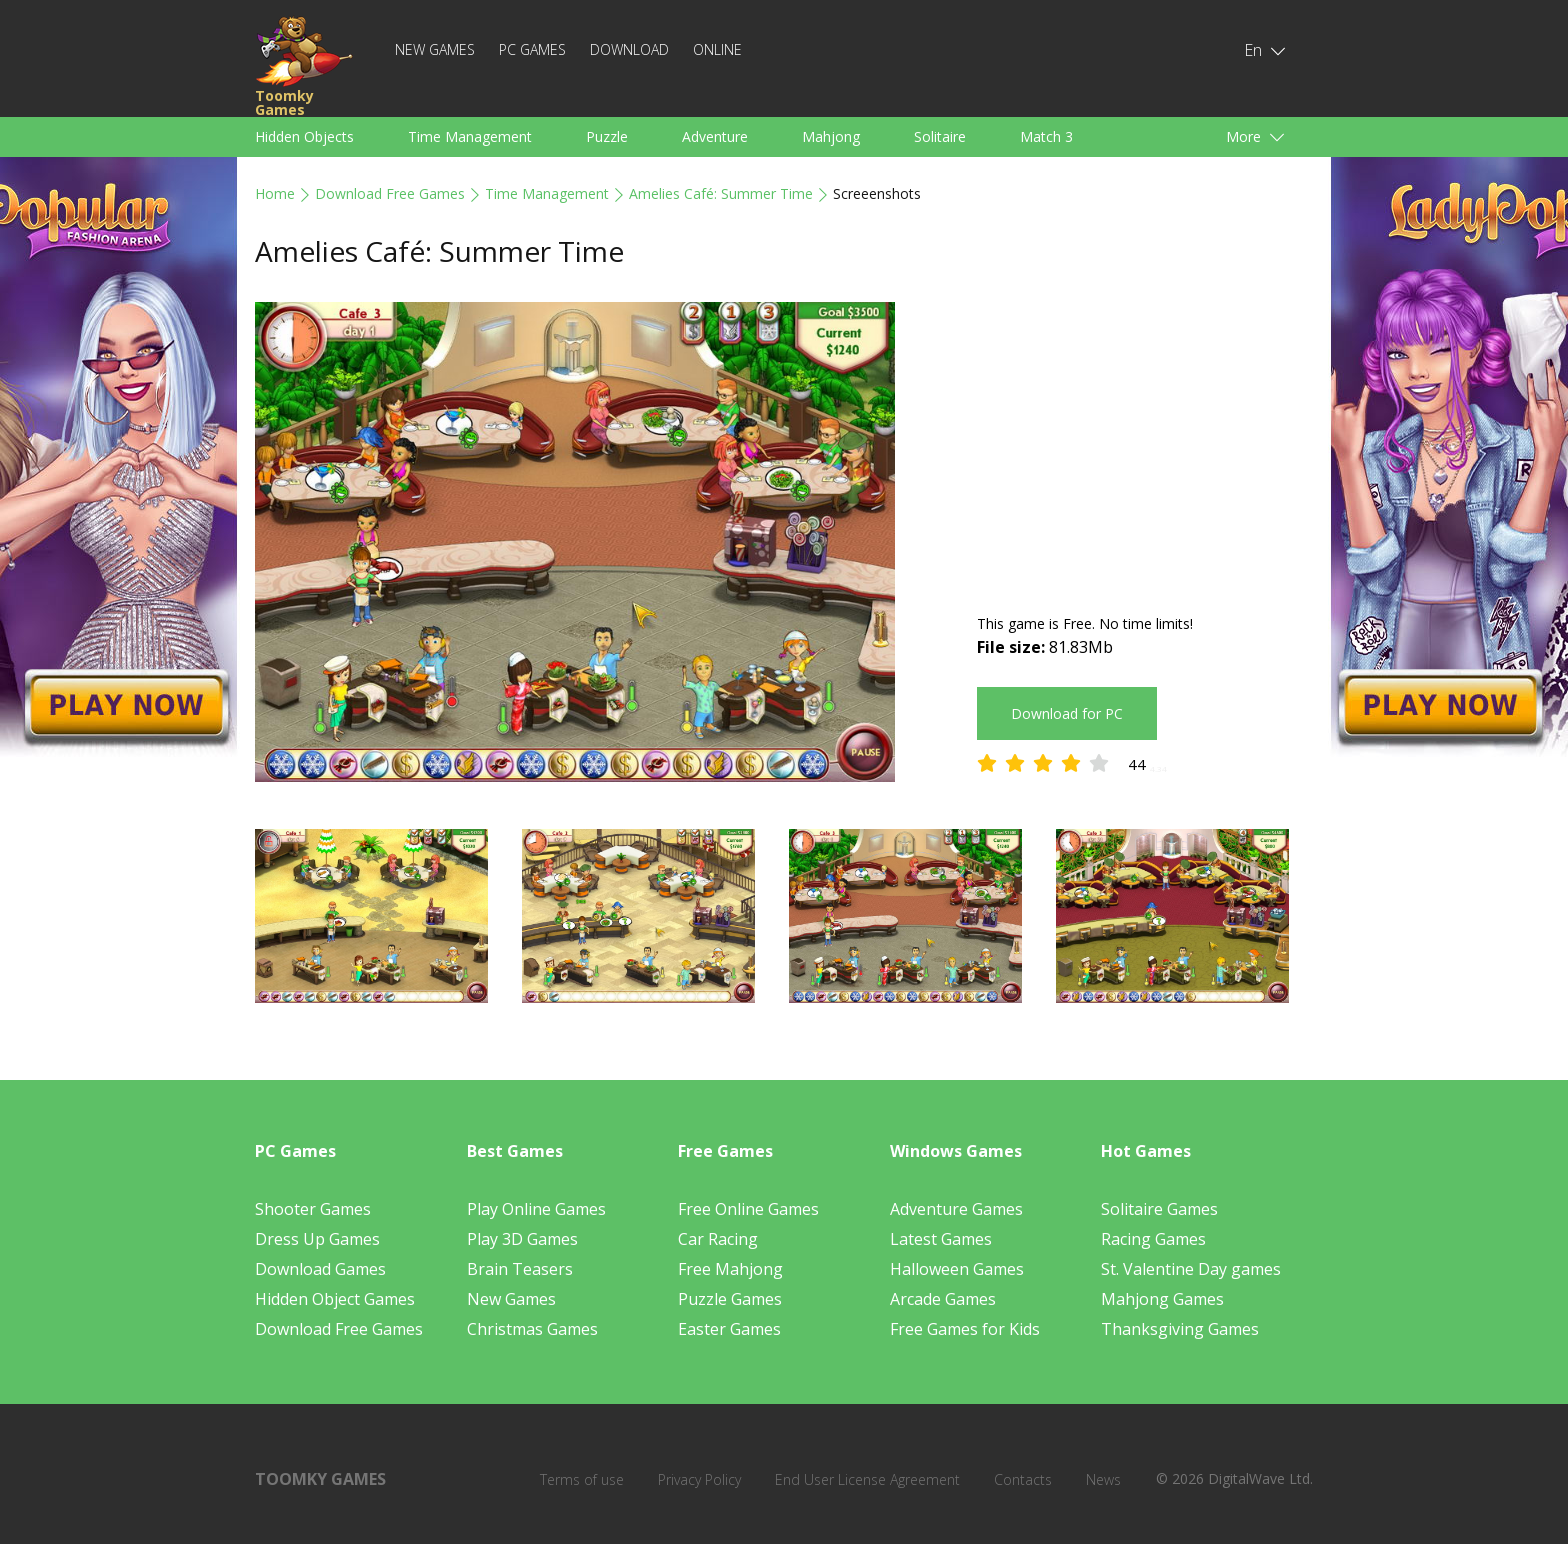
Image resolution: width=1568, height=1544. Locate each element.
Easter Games (729, 1329)
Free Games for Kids (965, 1329)
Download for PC (1067, 713)
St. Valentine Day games (1191, 1269)
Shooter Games (313, 1209)
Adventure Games (956, 1209)
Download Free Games (390, 193)
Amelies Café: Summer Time (721, 193)
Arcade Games (943, 1299)
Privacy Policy (699, 1479)
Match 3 (1046, 136)
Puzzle (607, 136)
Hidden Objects (304, 136)
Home (275, 193)
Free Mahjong (730, 1269)
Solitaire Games (1159, 1209)
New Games (435, 49)
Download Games (320, 1269)
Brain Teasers (520, 1269)
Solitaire (940, 136)
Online (717, 49)
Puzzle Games (730, 1299)
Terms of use (582, 1479)
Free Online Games (748, 1209)
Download (629, 49)
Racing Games (1153, 1239)
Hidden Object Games (335, 1299)
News (1103, 1479)
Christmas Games (532, 1329)
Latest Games (941, 1239)
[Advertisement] (1145, 442)
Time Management (470, 136)
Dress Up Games (317, 1239)
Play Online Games (536, 1209)
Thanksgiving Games (1180, 1329)
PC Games (532, 49)
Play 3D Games (522, 1239)
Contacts (1023, 1479)
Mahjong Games (1162, 1299)
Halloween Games (957, 1269)
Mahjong (831, 136)
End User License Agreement (867, 1479)
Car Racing (718, 1239)
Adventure (715, 136)
